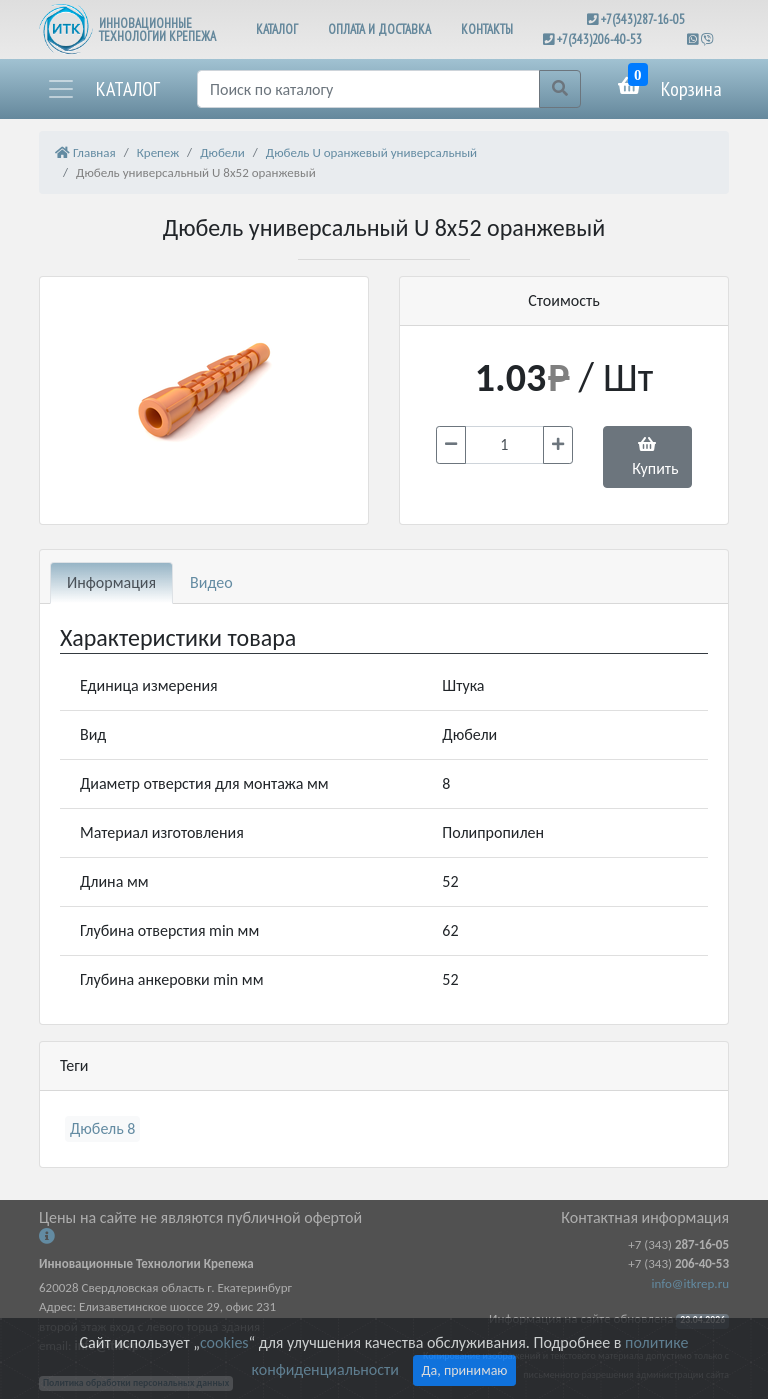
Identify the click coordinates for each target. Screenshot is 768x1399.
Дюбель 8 (102, 1128)
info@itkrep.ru (690, 1283)
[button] (103, 89)
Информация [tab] (111, 582)
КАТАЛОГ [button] (277, 29)
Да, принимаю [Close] (465, 1370)
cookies (224, 1342)
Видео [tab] (211, 582)
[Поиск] (368, 89)
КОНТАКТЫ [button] (487, 29)
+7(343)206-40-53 (599, 39)
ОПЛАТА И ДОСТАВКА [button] (379, 29)
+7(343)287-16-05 (643, 19)
